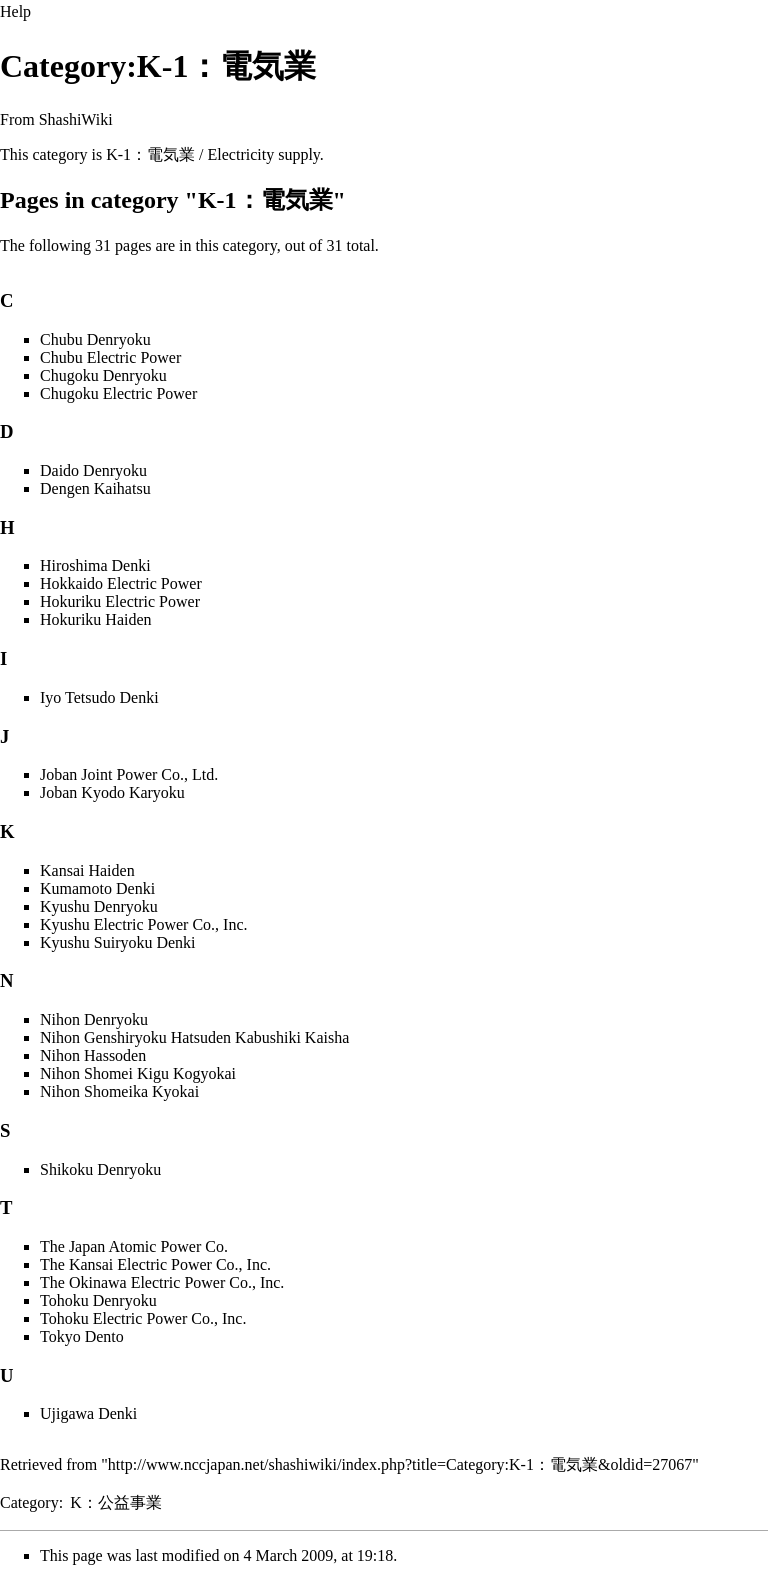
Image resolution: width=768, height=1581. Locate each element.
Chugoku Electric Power (118, 393)
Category (29, 1502)
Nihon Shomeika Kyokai (119, 1091)
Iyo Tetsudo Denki (99, 697)
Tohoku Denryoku (98, 1300)
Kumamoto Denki (97, 888)
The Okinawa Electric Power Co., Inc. (162, 1282)
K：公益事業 (116, 1502)
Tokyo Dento (82, 1336)
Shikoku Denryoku (100, 1169)
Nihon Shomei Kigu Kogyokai (138, 1073)
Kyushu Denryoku (99, 906)
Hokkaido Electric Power (121, 583)
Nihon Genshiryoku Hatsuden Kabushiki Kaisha (194, 1037)
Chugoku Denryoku (103, 375)
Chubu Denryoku (95, 339)
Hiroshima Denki (95, 565)
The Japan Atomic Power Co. (134, 1246)
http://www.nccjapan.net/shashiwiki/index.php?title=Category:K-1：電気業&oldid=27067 (400, 1464)
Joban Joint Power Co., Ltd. (129, 774)
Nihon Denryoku (94, 1019)
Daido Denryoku (93, 470)
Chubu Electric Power (110, 357)
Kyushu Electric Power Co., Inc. (144, 924)
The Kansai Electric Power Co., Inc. (155, 1264)
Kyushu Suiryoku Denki (118, 942)
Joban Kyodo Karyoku (112, 792)
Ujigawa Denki (88, 1413)
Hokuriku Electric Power (120, 601)
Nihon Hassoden (93, 1055)
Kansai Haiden (87, 870)
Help (15, 11)
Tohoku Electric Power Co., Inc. (143, 1318)
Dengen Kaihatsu (95, 488)
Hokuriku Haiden (96, 619)
